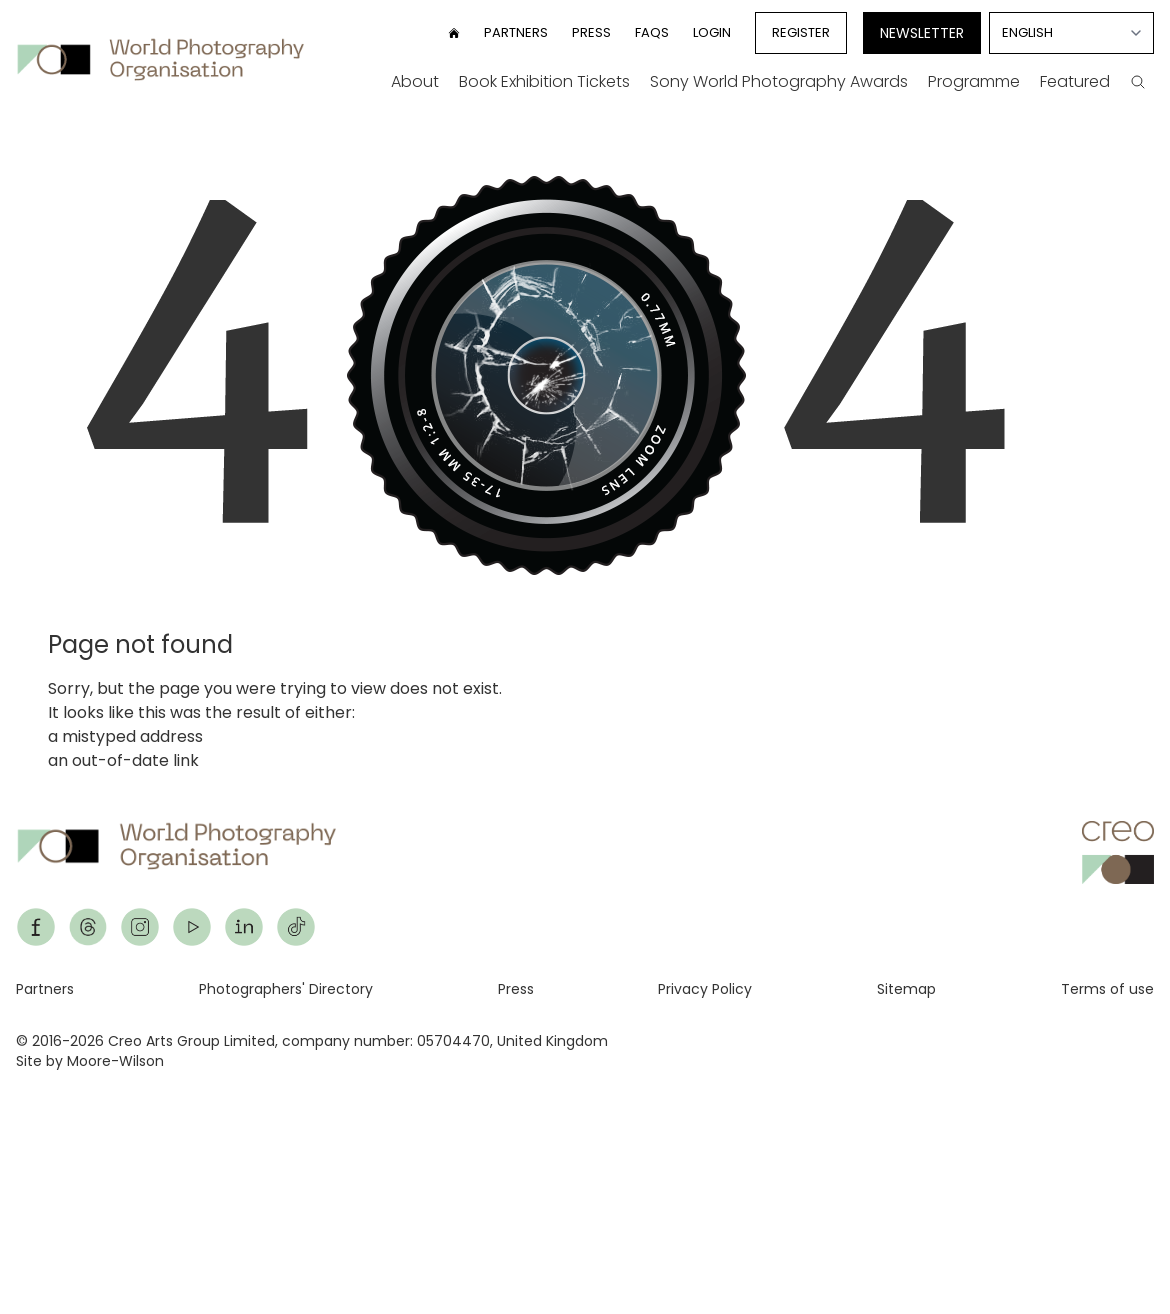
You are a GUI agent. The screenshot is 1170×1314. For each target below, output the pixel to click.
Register (801, 32)
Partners (516, 32)
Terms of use (1107, 989)
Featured (1075, 81)
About (415, 81)
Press (591, 32)
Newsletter (922, 33)
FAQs (652, 32)
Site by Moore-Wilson (90, 1061)
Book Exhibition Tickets (544, 81)
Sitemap (906, 989)
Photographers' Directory (286, 989)
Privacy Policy (705, 989)
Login (712, 32)
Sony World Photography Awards (779, 81)
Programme (974, 81)
